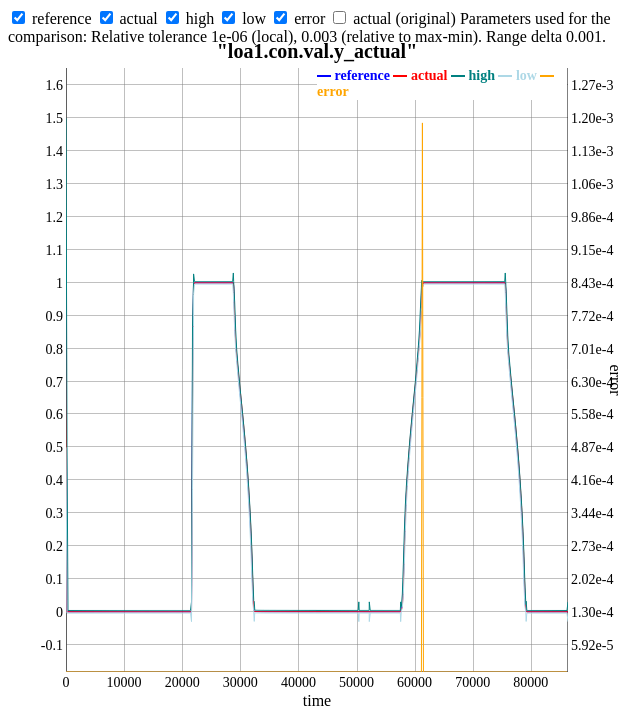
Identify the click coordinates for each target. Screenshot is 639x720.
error (309, 18)
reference (62, 18)
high (200, 18)
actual (139, 18)
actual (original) (404, 18)
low (254, 18)
